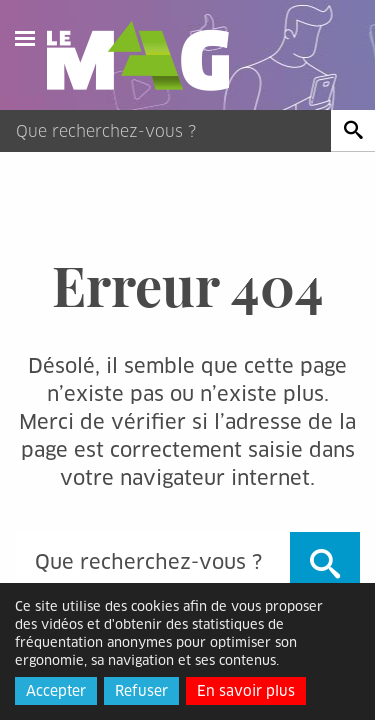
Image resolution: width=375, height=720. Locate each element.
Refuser (141, 691)
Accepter (56, 691)
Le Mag (147, 56)
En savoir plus (246, 691)
